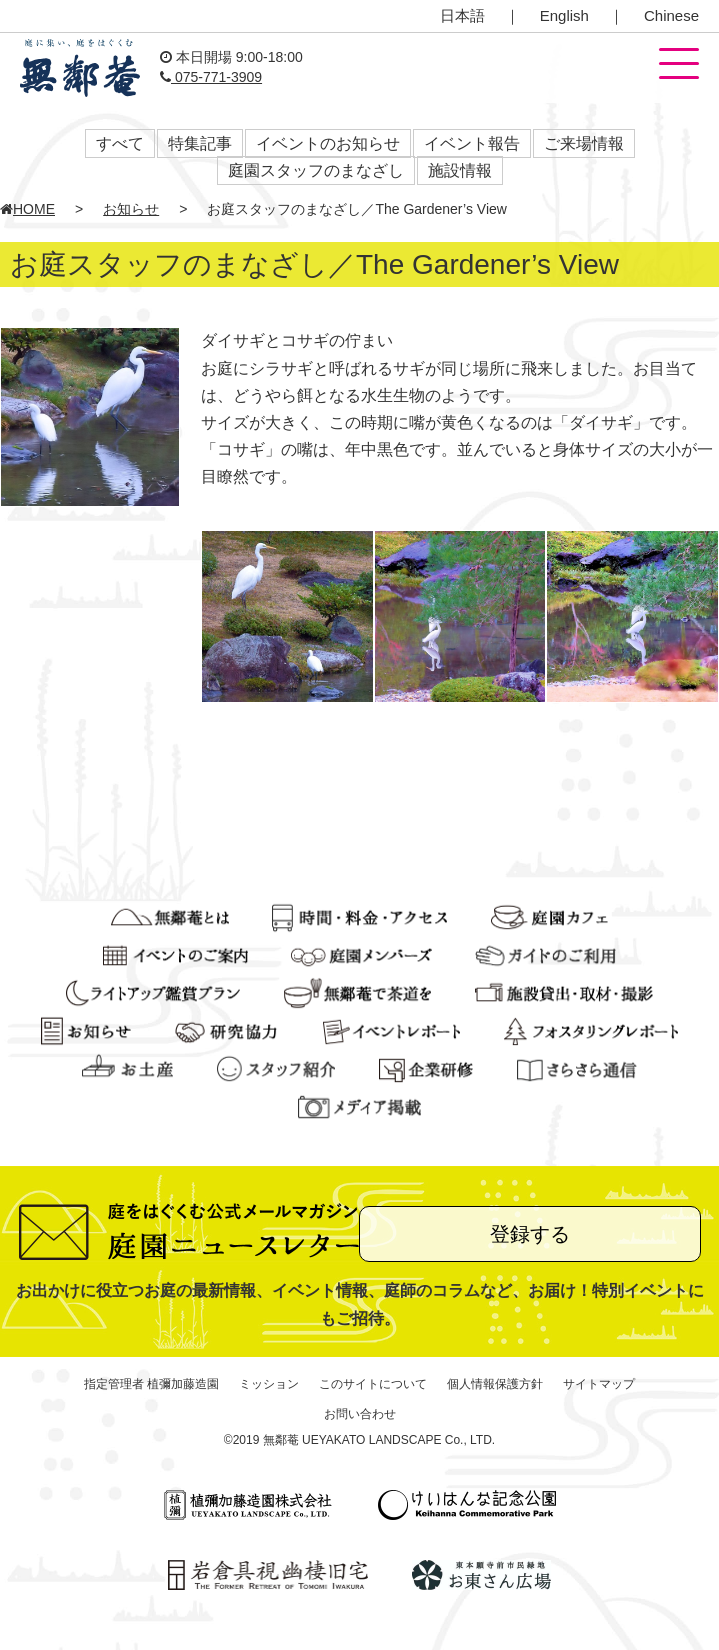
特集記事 (200, 143)
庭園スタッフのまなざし (316, 170)
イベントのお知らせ (328, 143)
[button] (679, 65)
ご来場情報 (584, 143)
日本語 (462, 15)
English (564, 15)
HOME (27, 209)
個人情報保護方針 (495, 1384)
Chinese (671, 15)
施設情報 (460, 170)
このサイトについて (373, 1384)
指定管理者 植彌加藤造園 (151, 1384)
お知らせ (131, 209)
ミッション (269, 1384)
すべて (120, 143)
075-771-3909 (211, 77)
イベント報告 (472, 143)
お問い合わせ (360, 1414)
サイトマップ (599, 1384)
